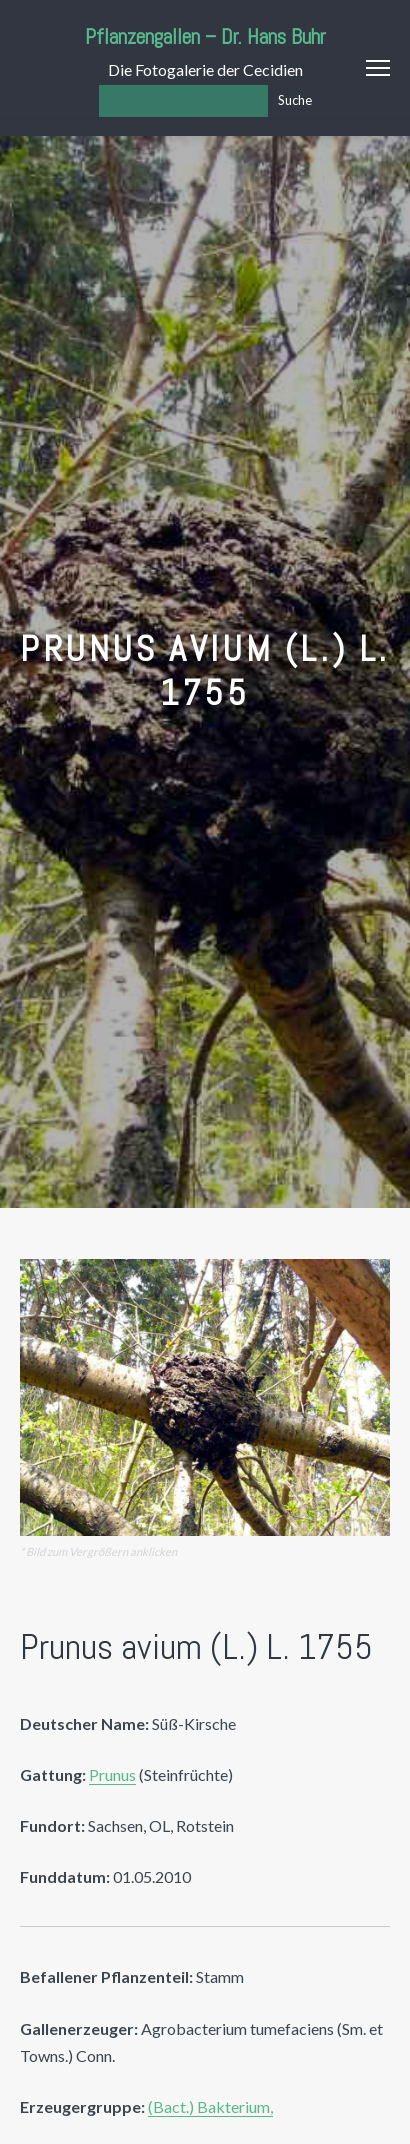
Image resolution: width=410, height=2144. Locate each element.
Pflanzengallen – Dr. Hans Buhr (205, 36)
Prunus (112, 1774)
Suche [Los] (295, 100)
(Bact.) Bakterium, (210, 2106)
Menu (378, 68)
